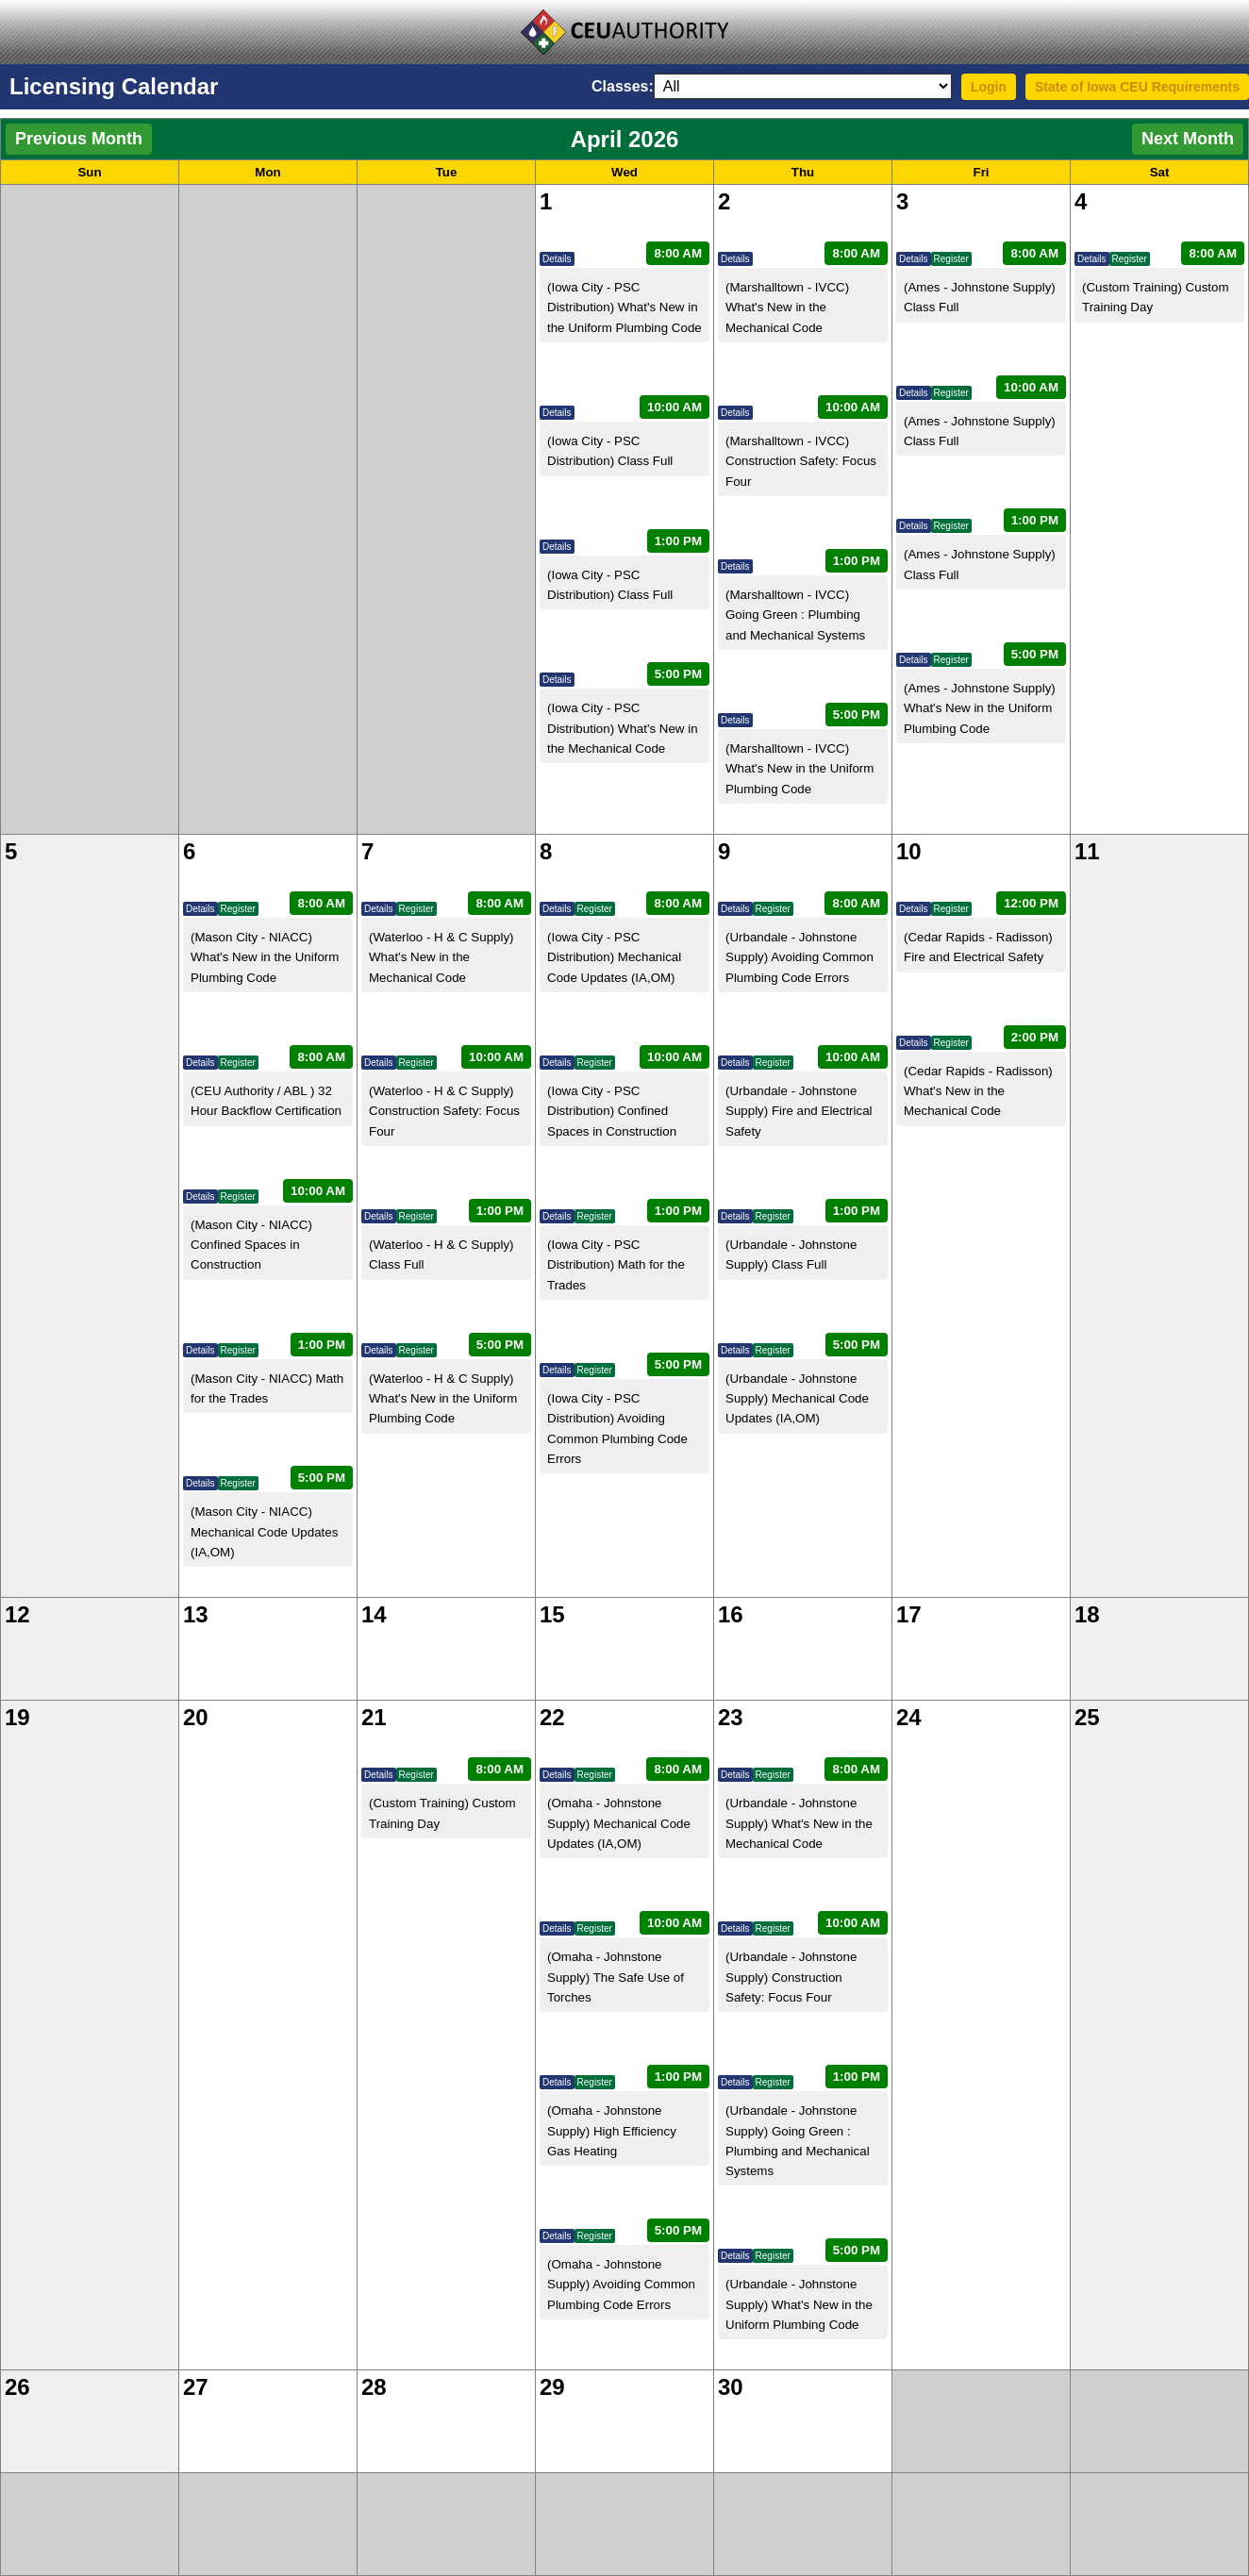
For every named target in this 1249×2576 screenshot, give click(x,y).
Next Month (1187, 138)
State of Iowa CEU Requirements (1137, 86)
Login (989, 86)
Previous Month (78, 138)
